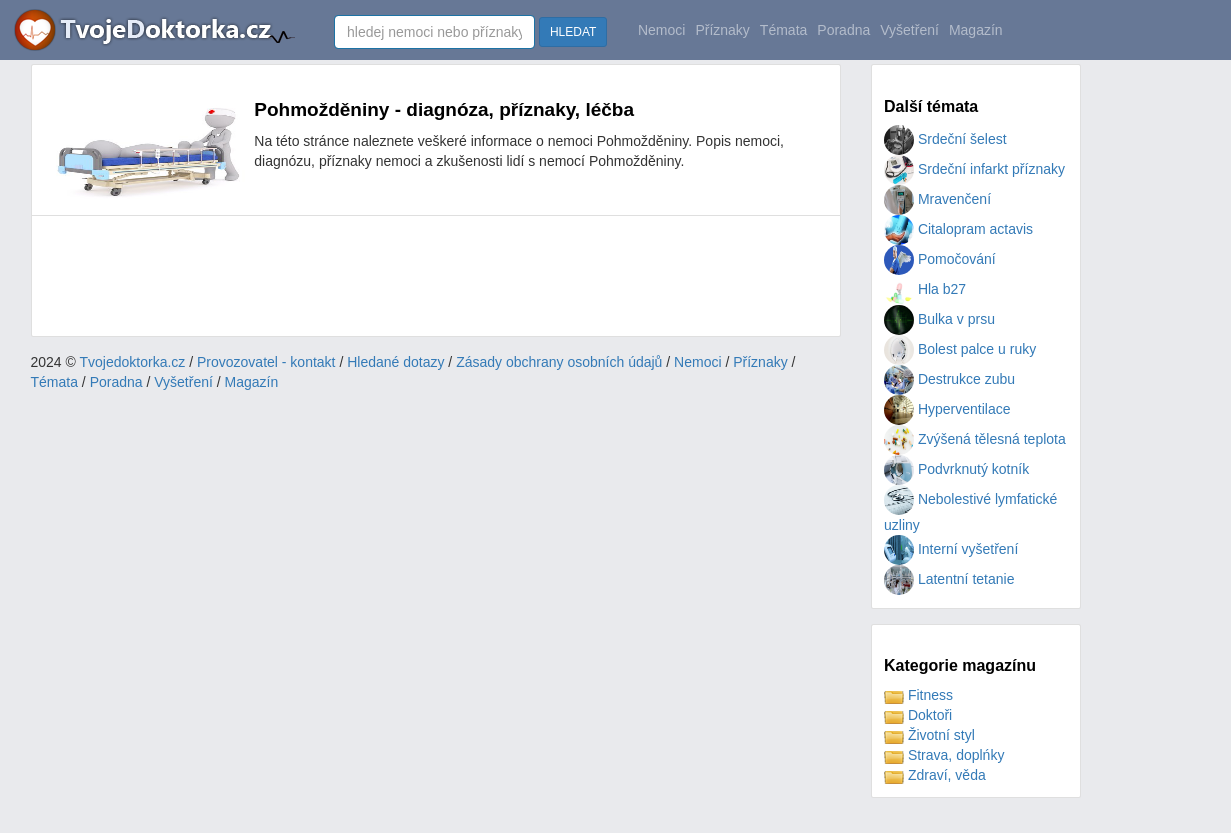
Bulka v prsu (939, 319)
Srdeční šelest (945, 139)
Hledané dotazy (395, 362)
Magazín (976, 30)
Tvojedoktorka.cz (133, 362)
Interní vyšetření (951, 549)
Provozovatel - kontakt (266, 362)
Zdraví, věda (935, 775)
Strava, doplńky (944, 755)
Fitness (918, 695)
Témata (783, 30)
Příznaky (722, 30)
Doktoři (918, 715)
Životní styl (929, 735)
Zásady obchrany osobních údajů (559, 362)
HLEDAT (573, 32)
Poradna (843, 30)
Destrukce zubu (949, 379)
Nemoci (661, 30)
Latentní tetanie (949, 579)
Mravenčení (937, 199)
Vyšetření (909, 30)
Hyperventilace (947, 409)
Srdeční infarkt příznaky (974, 169)
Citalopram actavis (958, 229)
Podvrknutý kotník (956, 469)
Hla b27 (925, 289)
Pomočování (940, 259)
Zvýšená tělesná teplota (975, 439)
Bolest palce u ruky (960, 349)
